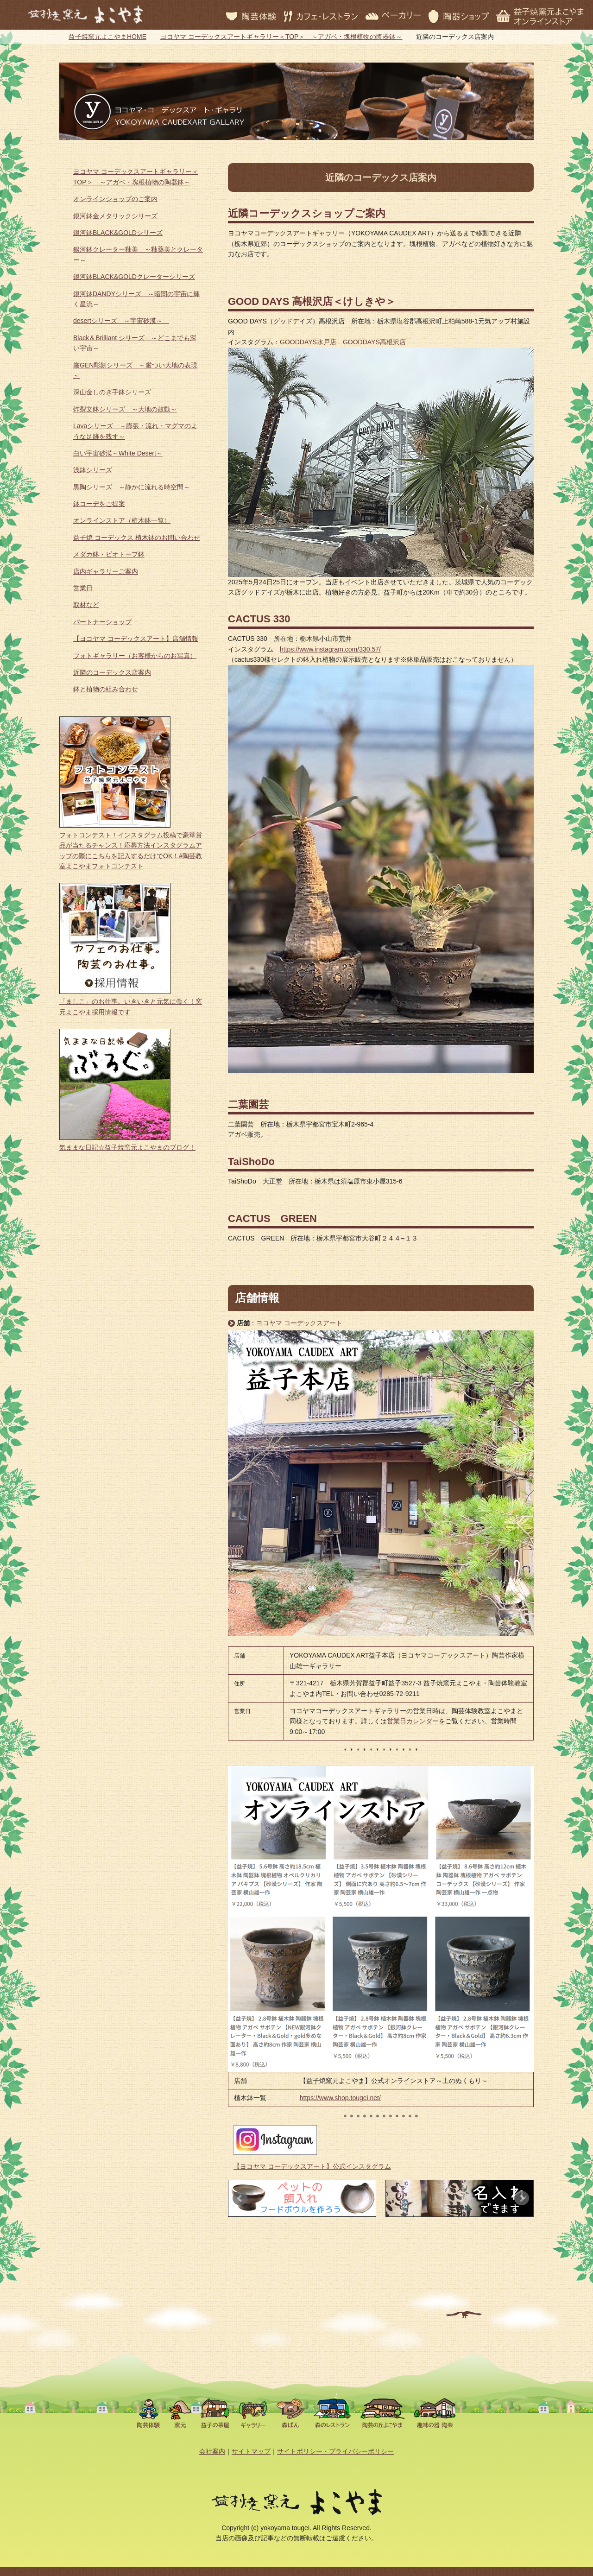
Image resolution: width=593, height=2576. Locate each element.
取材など (86, 604)
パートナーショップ (102, 622)
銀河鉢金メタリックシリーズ (115, 216)
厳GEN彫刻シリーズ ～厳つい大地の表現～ (135, 370)
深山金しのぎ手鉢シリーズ (112, 392)
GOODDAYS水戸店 (311, 342)
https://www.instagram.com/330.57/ (330, 649)
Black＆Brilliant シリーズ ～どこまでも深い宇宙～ (134, 343)
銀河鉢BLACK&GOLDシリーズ (118, 232)
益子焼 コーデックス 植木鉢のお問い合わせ (136, 537)
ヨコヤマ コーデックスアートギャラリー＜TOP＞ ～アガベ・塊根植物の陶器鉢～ (281, 36)
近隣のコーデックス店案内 (112, 672)
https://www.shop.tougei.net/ (340, 2097)
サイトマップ (251, 2451)
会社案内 (212, 2451)
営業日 (83, 588)
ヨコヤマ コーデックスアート (299, 1323)
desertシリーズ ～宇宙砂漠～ (121, 320)
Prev (240, 2198)
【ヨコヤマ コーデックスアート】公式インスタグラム (312, 2166)
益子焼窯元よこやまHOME (107, 36)
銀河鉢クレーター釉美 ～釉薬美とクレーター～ (138, 254)
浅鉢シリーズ (92, 470)
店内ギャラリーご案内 (105, 571)
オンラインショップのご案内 (115, 199)
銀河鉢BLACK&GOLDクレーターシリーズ (134, 276)
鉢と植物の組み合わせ (105, 689)
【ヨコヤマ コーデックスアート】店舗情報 (135, 638)
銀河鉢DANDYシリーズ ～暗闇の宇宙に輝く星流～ (136, 299)
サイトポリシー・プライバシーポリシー (335, 2451)
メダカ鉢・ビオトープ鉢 (109, 554)
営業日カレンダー (413, 1721)
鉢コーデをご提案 (99, 503)
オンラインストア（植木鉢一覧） (121, 520)
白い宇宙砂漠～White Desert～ (118, 453)
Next (521, 2198)
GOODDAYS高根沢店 (374, 342)
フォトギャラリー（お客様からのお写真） (134, 655)
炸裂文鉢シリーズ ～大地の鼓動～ (125, 409)
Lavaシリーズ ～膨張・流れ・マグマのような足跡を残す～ (135, 431)
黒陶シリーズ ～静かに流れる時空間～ (131, 487)
